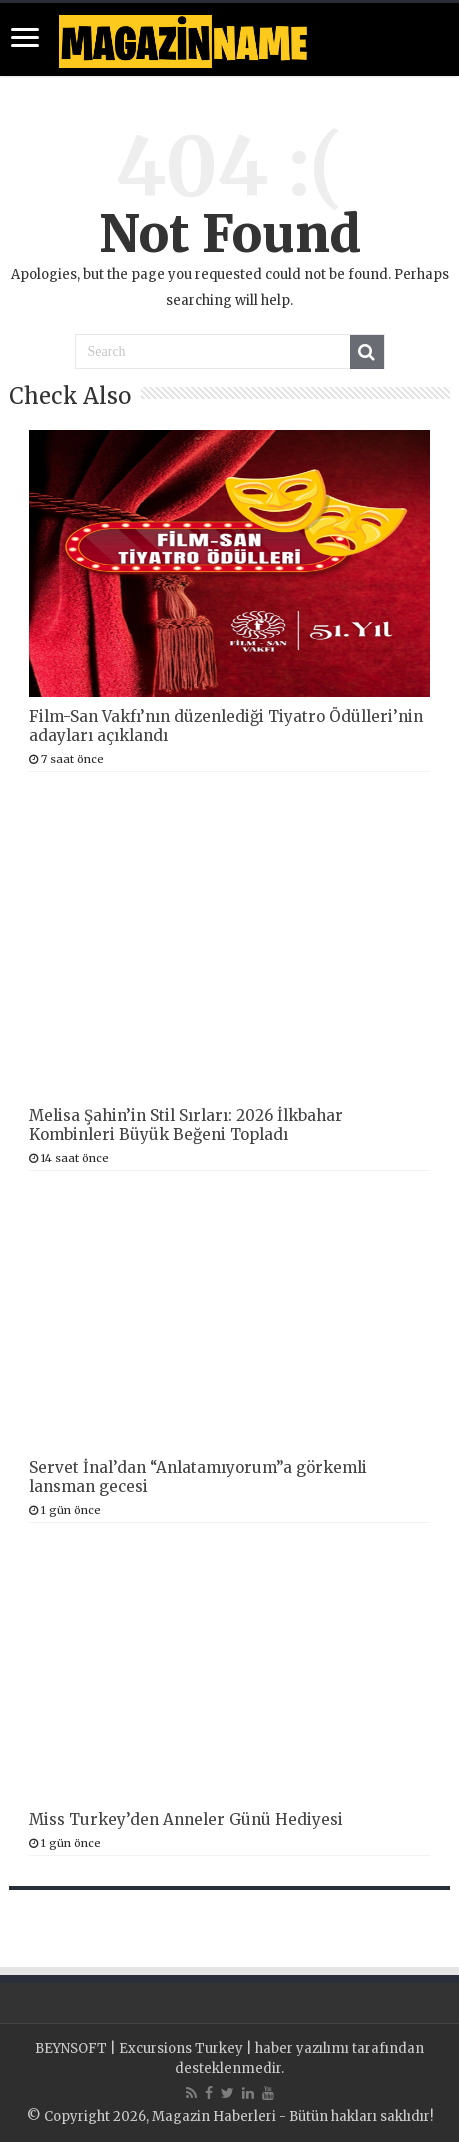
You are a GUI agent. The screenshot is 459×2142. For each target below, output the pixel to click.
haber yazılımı (302, 2048)
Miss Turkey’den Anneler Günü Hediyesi (186, 1819)
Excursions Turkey (181, 2048)
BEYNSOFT (71, 2048)
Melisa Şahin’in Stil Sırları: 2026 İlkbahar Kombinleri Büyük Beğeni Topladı (186, 1125)
